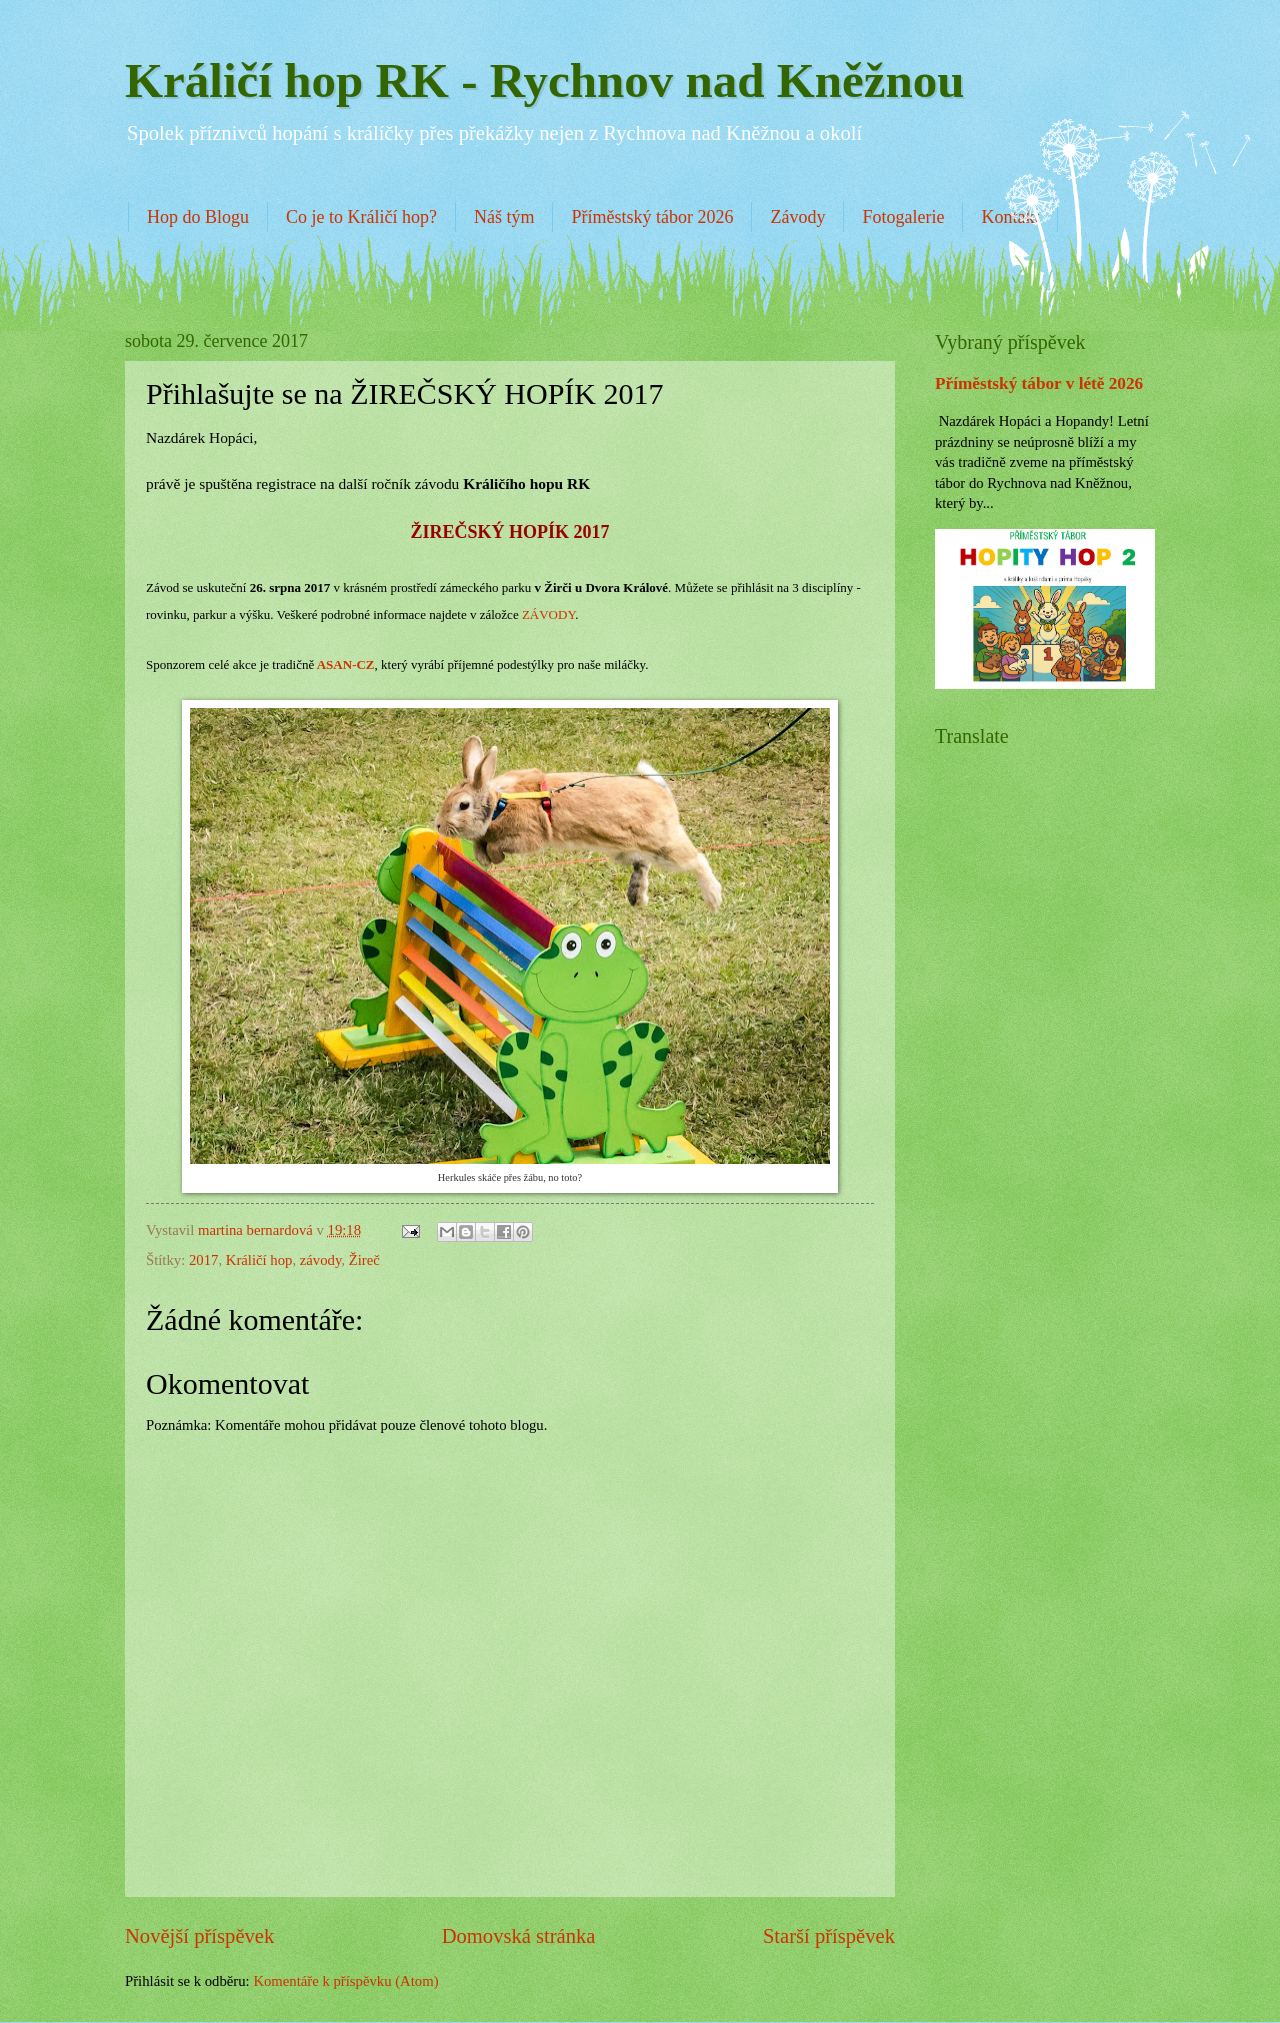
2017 (203, 1260)
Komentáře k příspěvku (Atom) (345, 1981)
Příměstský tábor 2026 (652, 217)
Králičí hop (259, 1260)
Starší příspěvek (829, 1936)
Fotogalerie (903, 217)
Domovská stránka (519, 1936)
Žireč (364, 1260)
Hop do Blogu (198, 217)
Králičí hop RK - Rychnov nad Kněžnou (545, 80)
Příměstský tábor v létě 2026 (1039, 383)
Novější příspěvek (199, 1936)
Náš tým (504, 217)
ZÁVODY (548, 614)
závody (321, 1260)
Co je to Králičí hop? (361, 217)
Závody (797, 217)
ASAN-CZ (346, 664)
